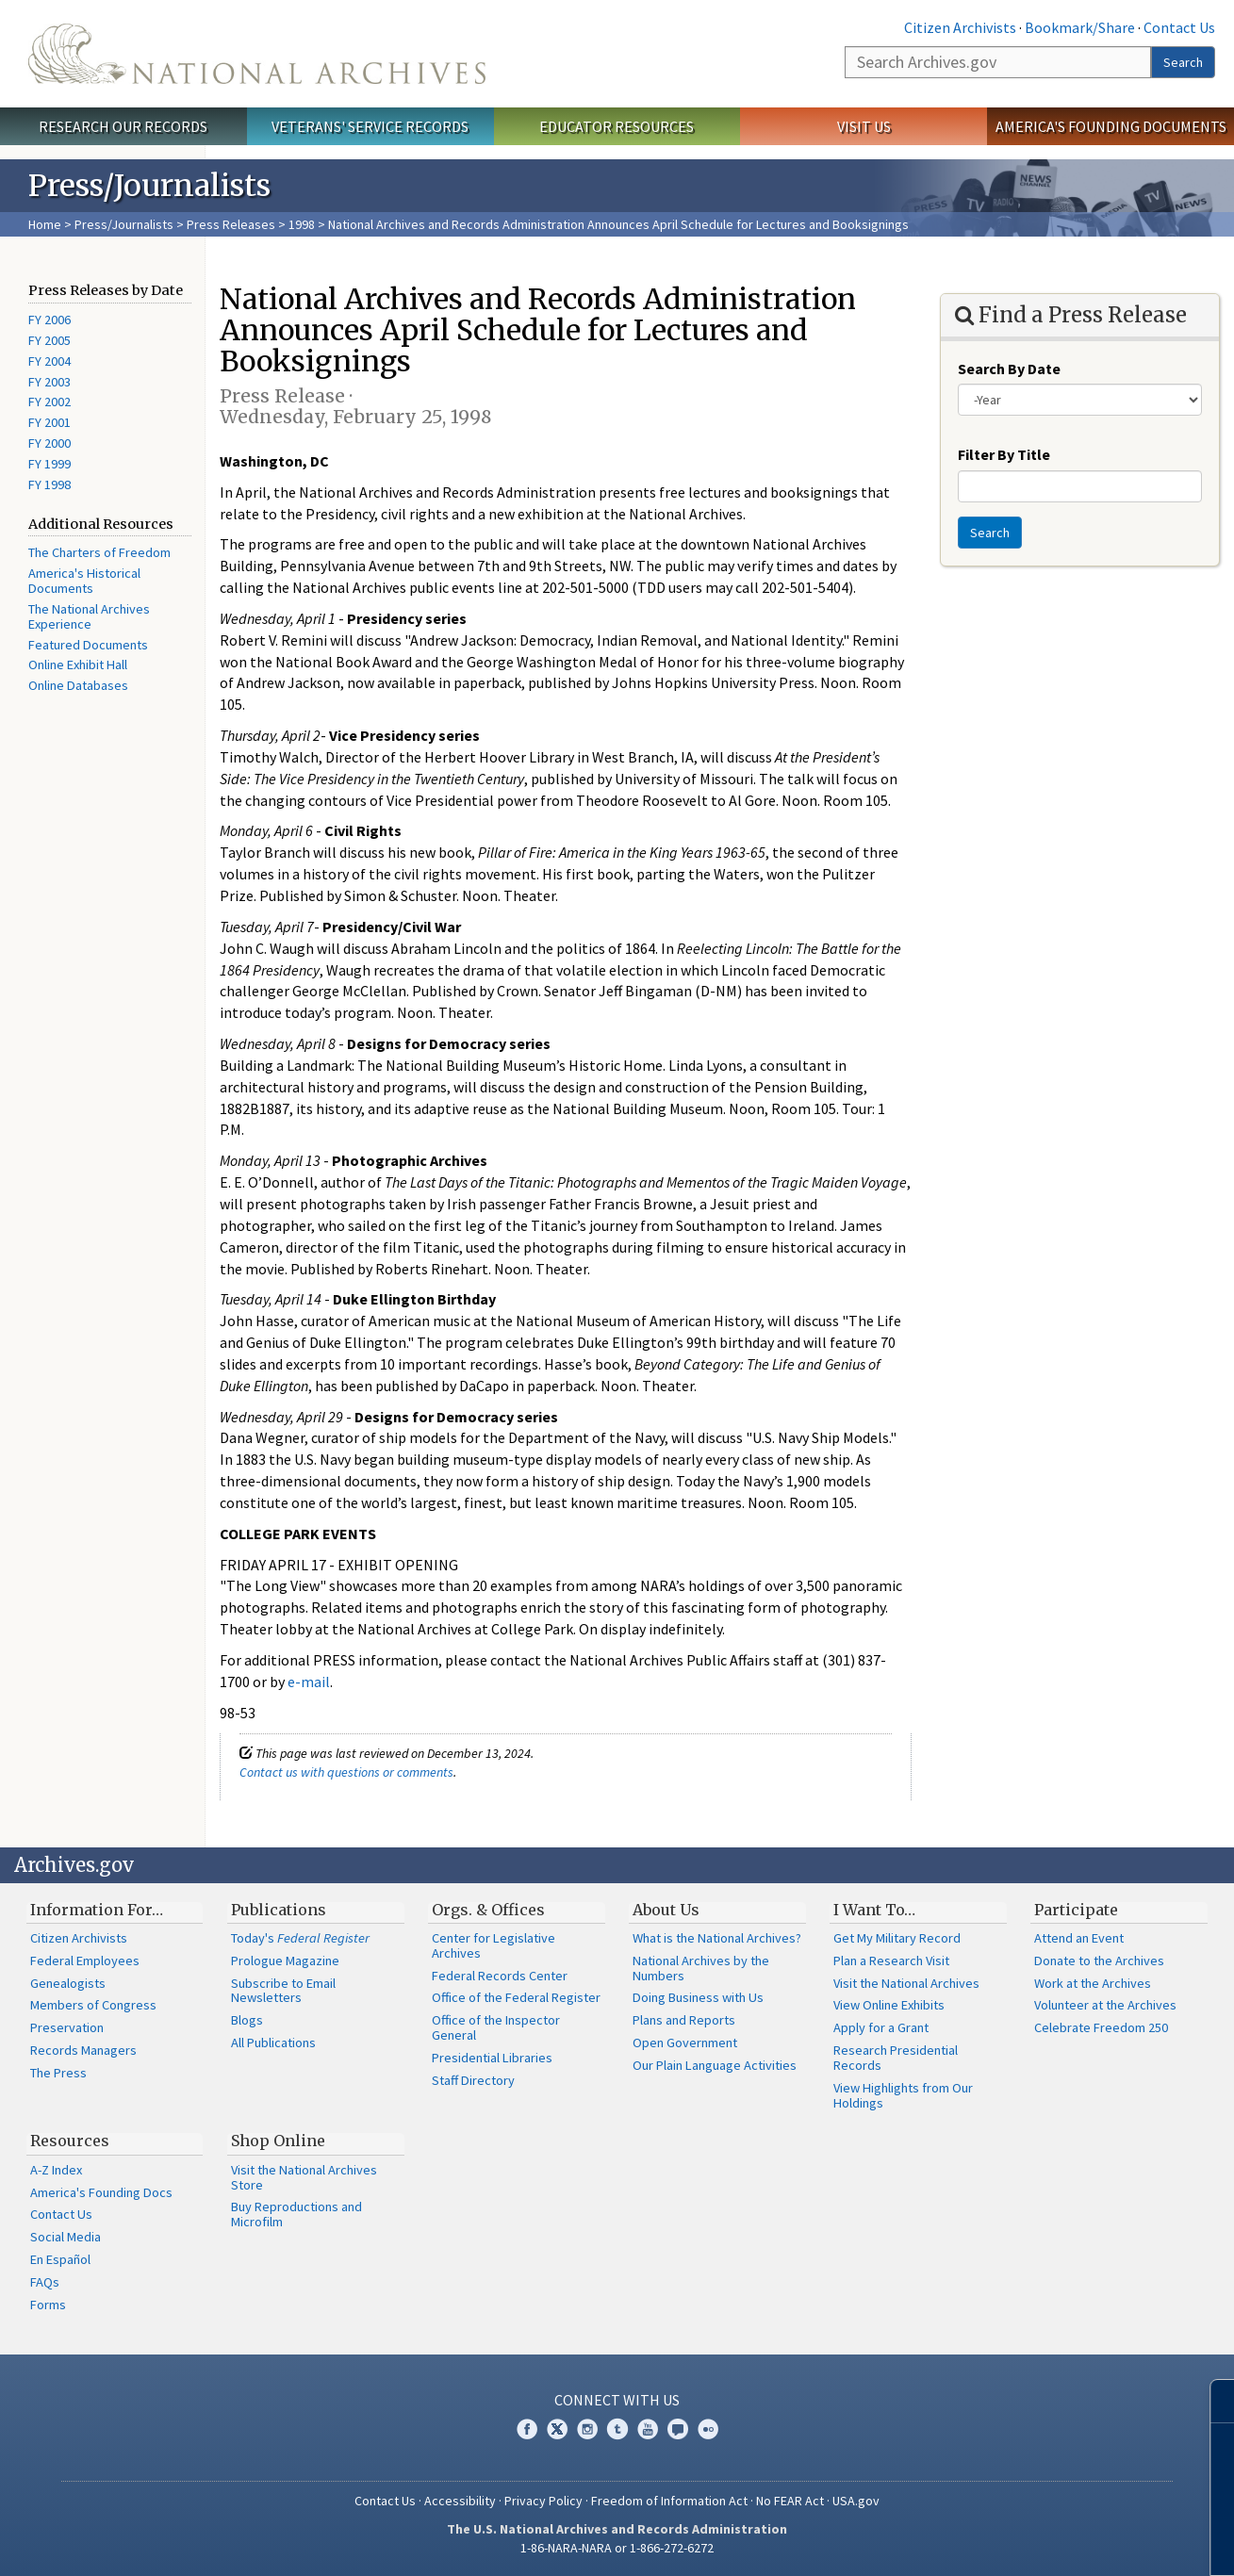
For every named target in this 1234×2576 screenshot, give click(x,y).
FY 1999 (49, 463)
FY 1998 (49, 484)
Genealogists (68, 1983)
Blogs (247, 2019)
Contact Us (1179, 27)
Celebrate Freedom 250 (1101, 2027)
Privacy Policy (543, 2500)
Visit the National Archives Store (304, 2177)
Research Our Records (123, 126)
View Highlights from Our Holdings (903, 2095)
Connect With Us (617, 2399)
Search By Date (1009, 368)
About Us (666, 1909)
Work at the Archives (1092, 1983)
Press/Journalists (123, 224)
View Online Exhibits (889, 2004)
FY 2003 (49, 381)
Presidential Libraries (492, 2057)
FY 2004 (49, 361)
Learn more (1066, 2542)
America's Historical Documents (84, 581)
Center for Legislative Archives (493, 1945)
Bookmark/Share (1080, 27)
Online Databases (78, 685)
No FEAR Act (790, 2500)
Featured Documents (88, 644)
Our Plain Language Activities (715, 2065)
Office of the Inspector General (496, 2027)
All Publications (273, 2042)
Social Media (65, 2236)
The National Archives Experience (89, 616)
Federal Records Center (500, 1975)
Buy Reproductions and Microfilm (296, 2214)
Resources (69, 2140)
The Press (58, 2072)
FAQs (44, 2281)
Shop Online (278, 2140)
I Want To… (874, 1909)
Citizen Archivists (960, 27)
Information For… (96, 1909)
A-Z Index (56, 2169)
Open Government (685, 2042)
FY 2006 (49, 319)
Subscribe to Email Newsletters (283, 1991)
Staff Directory (473, 2080)
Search (1183, 62)
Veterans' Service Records (370, 126)
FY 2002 (49, 401)
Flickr (708, 2429)
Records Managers (83, 2050)
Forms (48, 2304)
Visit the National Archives (906, 1983)
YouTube (647, 2429)
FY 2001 (49, 422)
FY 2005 (49, 340)
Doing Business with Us (698, 1997)
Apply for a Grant (881, 2027)
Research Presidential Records (895, 2058)
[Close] (1212, 2401)
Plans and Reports (684, 2019)
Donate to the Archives (1099, 1960)
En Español (60, 2259)
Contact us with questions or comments (346, 1772)
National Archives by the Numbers (701, 1968)
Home (44, 224)
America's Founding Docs (101, 2192)
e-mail (309, 1681)
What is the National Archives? (717, 1937)
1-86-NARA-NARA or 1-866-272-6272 (617, 2547)
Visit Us (864, 126)
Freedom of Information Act (669, 2500)
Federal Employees (85, 1960)
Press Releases (231, 224)
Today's (300, 1937)
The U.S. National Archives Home (256, 54)
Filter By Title (1004, 454)
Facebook (527, 2429)
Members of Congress (93, 2004)
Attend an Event (1079, 1937)
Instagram (587, 2429)
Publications (278, 1909)
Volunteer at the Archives (1105, 2004)
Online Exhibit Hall (77, 664)
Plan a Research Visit (891, 1960)
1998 (301, 224)
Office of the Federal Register (516, 1997)
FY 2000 (49, 443)
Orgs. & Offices (488, 1909)
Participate (1076, 1909)
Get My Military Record (897, 1937)
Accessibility (460, 2500)
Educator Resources (616, 126)
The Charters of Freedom (99, 552)
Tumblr (617, 2429)
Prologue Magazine (285, 1960)
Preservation (67, 2027)
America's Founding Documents (1110, 126)
